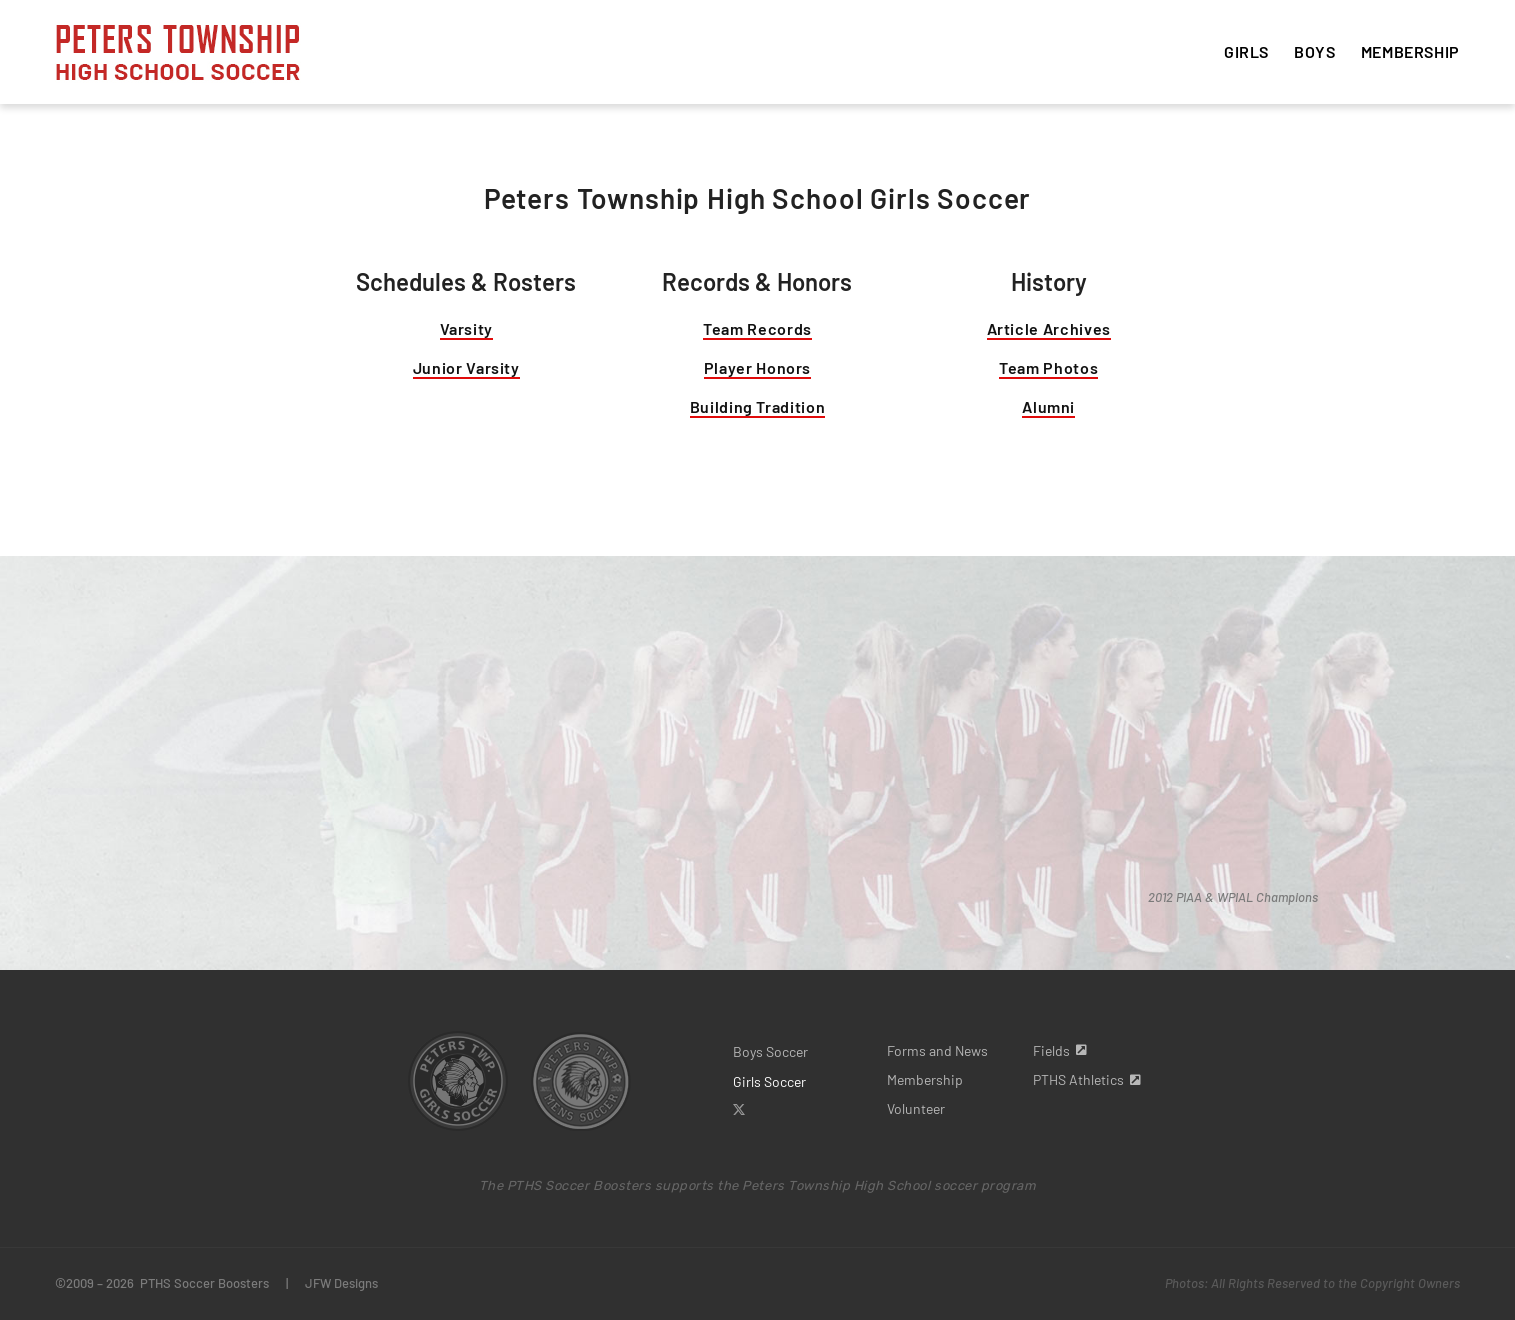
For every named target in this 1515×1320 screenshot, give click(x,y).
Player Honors (757, 367)
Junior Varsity (466, 367)
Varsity (466, 328)
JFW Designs (341, 1283)
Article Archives (1049, 328)
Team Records (757, 328)
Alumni (1048, 406)
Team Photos (1048, 367)
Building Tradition (758, 406)
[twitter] (739, 1110)
